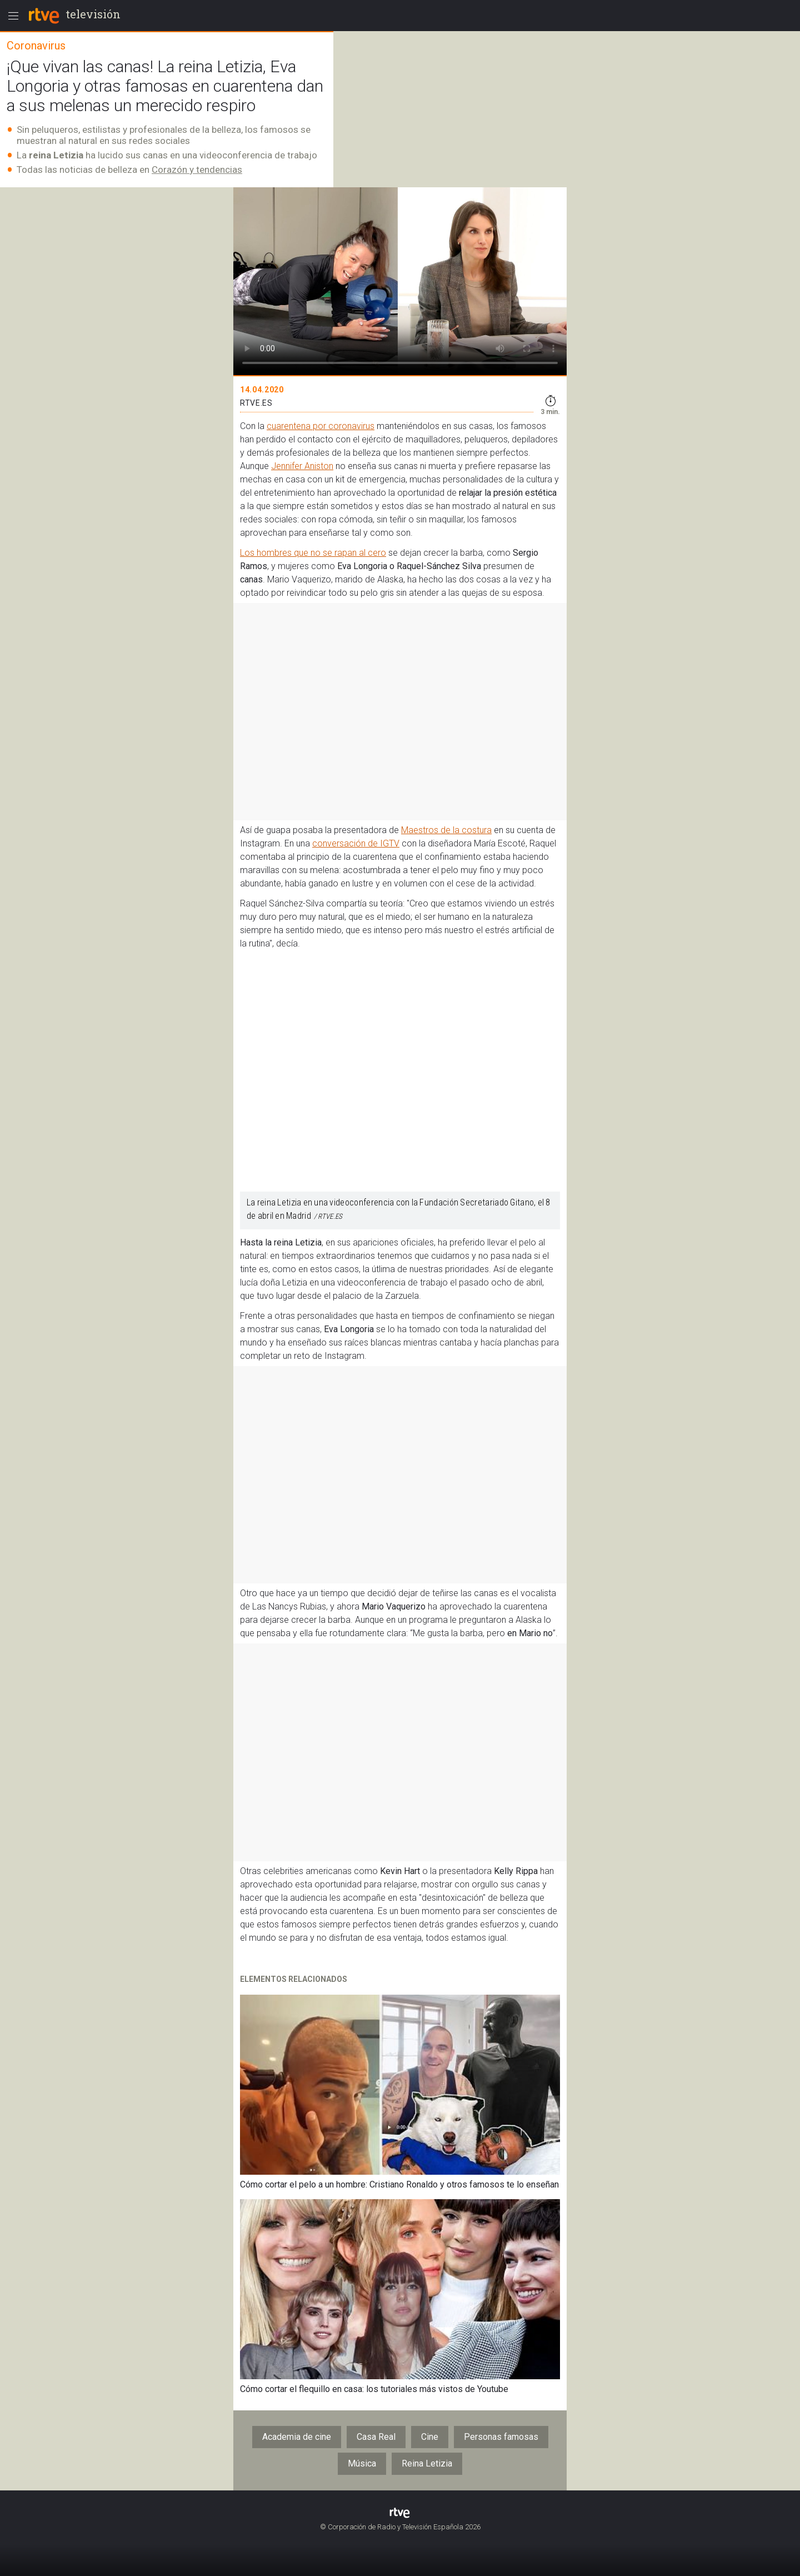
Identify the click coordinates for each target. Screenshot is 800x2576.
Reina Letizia (427, 2463)
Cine (429, 2436)
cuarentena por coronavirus (320, 426)
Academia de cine (296, 2436)
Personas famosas (501, 2436)
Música (362, 2463)
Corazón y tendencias (197, 169)
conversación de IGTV (355, 843)
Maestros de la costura (446, 830)
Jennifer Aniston (302, 466)
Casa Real (376, 2436)
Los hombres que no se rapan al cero (313, 552)
